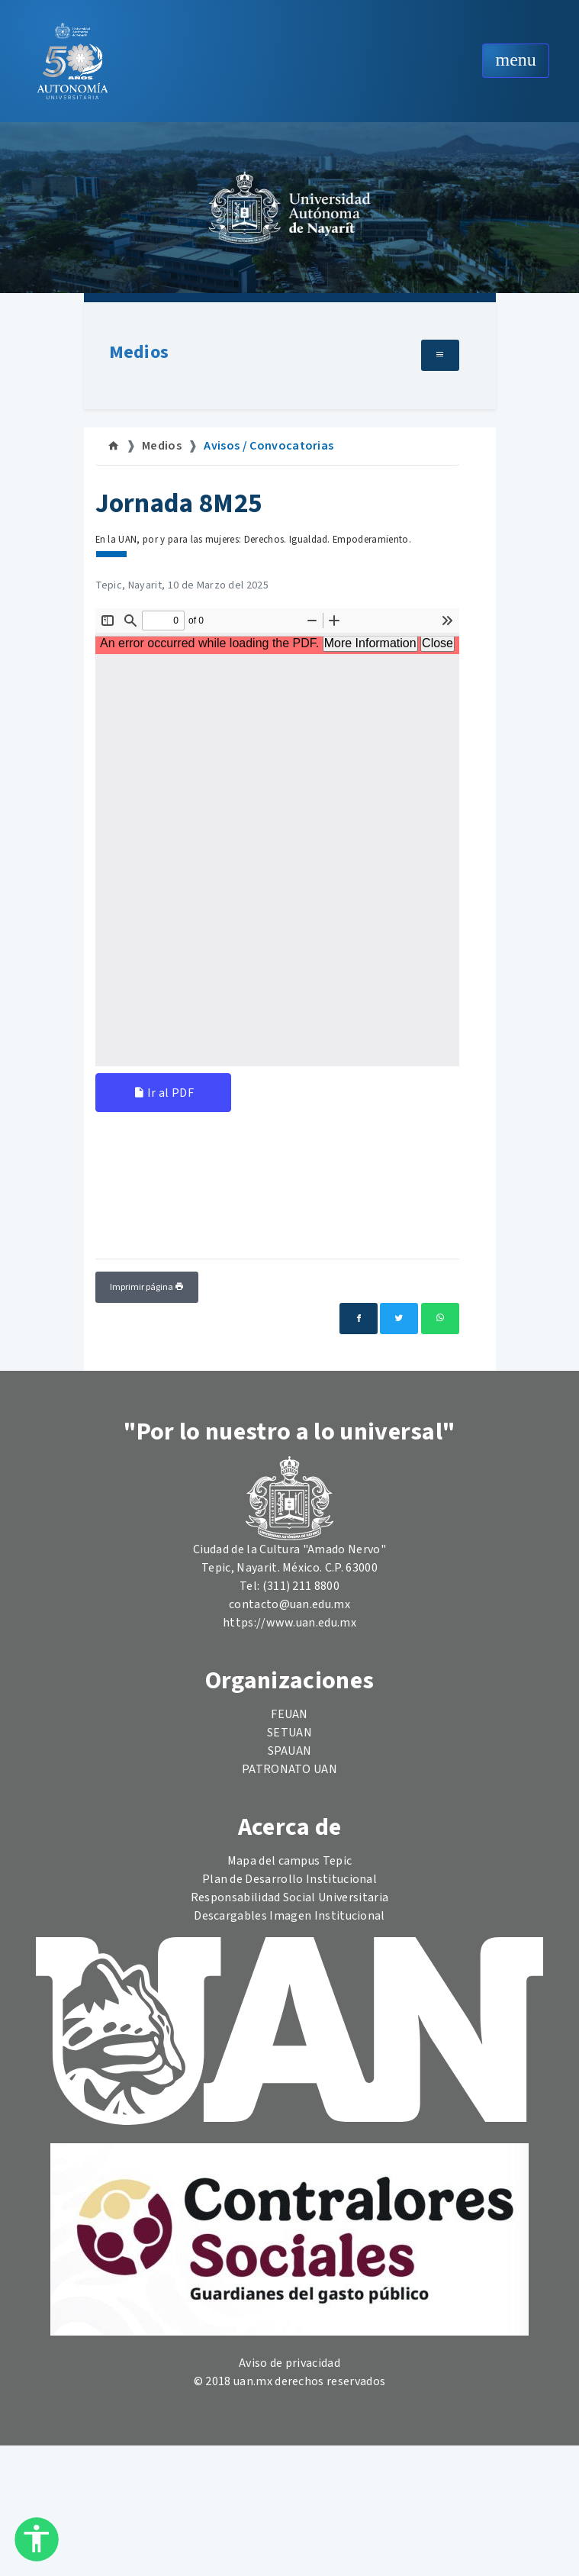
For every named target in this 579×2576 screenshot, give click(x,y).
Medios (139, 352)
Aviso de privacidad (289, 2363)
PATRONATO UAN (289, 1769)
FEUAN (289, 1714)
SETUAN (289, 1732)
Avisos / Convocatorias (268, 445)
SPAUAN (290, 1751)
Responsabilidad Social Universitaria (290, 1897)
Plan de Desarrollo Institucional (289, 1879)
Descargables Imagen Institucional (289, 1915)
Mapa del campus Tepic (289, 1860)
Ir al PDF (164, 1093)
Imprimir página (147, 1287)
